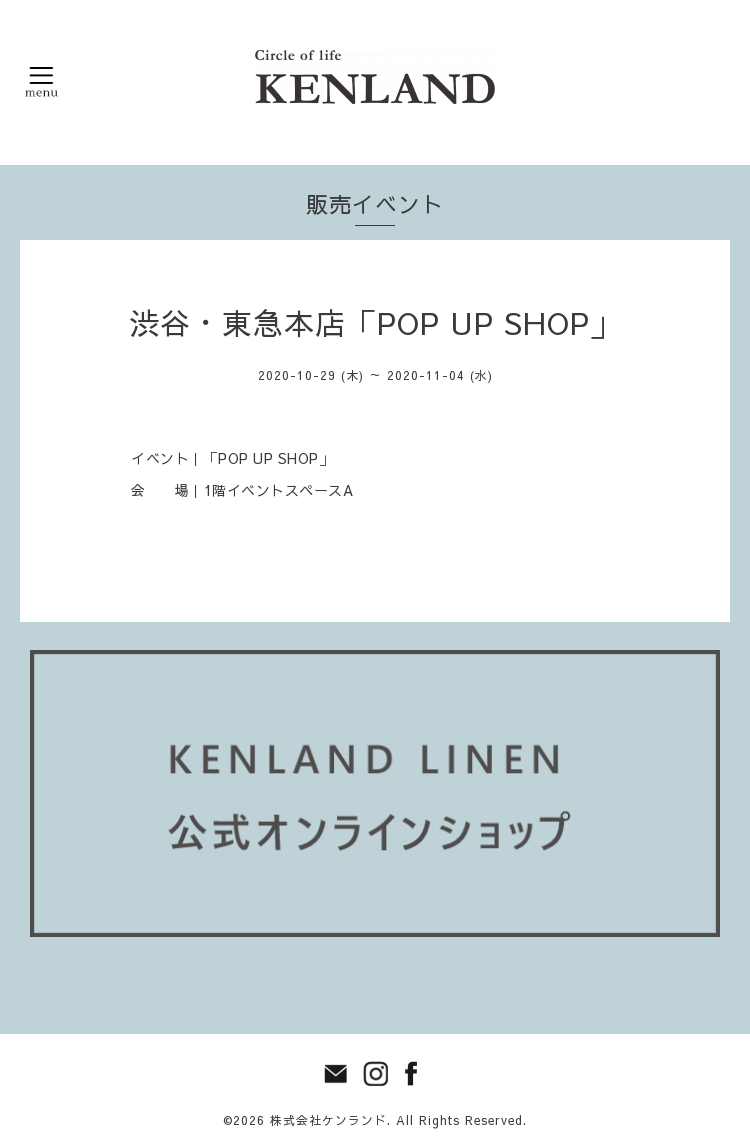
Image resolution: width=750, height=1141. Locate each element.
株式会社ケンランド (328, 1120)
